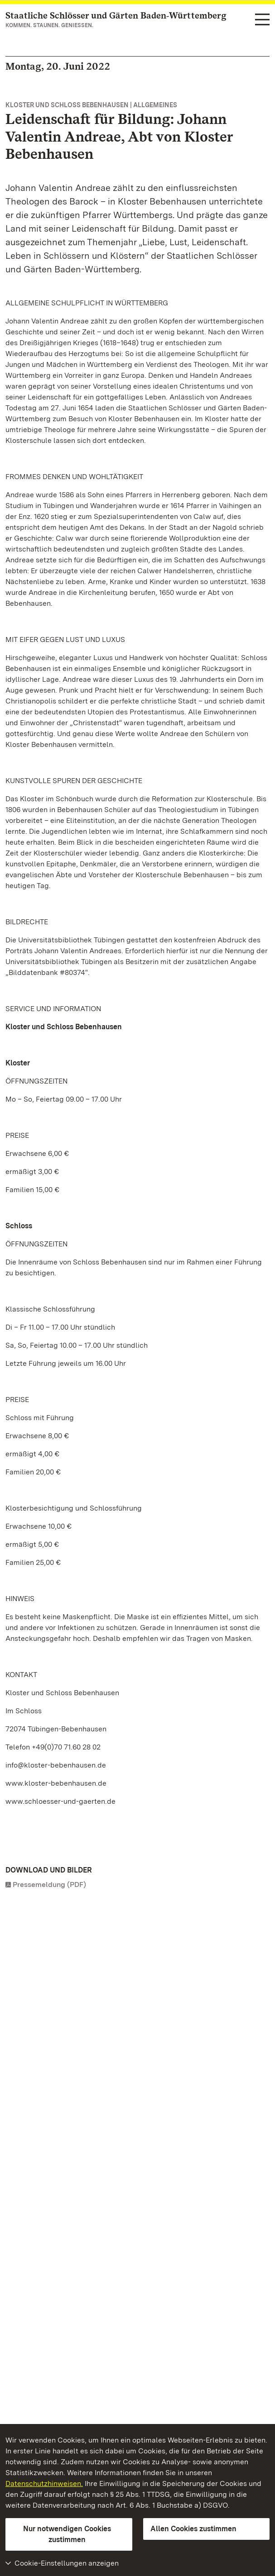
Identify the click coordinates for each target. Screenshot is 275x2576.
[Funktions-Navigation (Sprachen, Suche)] (262, 20)
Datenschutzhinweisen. (44, 2483)
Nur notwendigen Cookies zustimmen (67, 2534)
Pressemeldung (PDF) (49, 1884)
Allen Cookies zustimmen (193, 2528)
